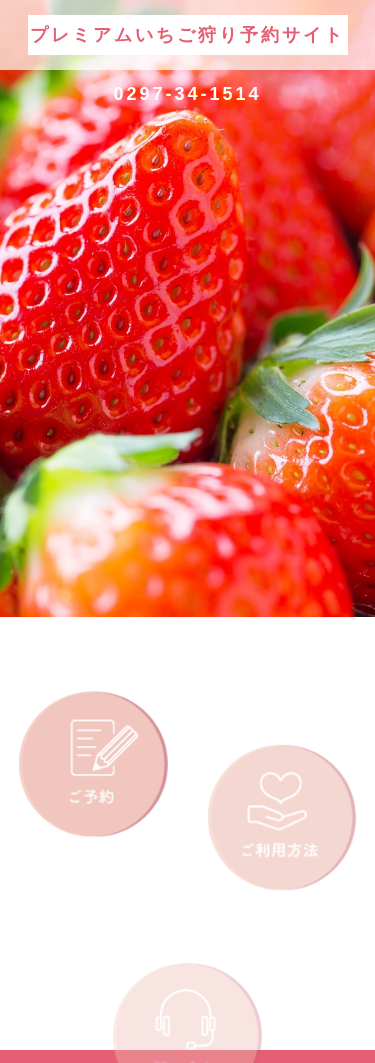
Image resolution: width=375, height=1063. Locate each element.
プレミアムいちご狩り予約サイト (187, 35)
